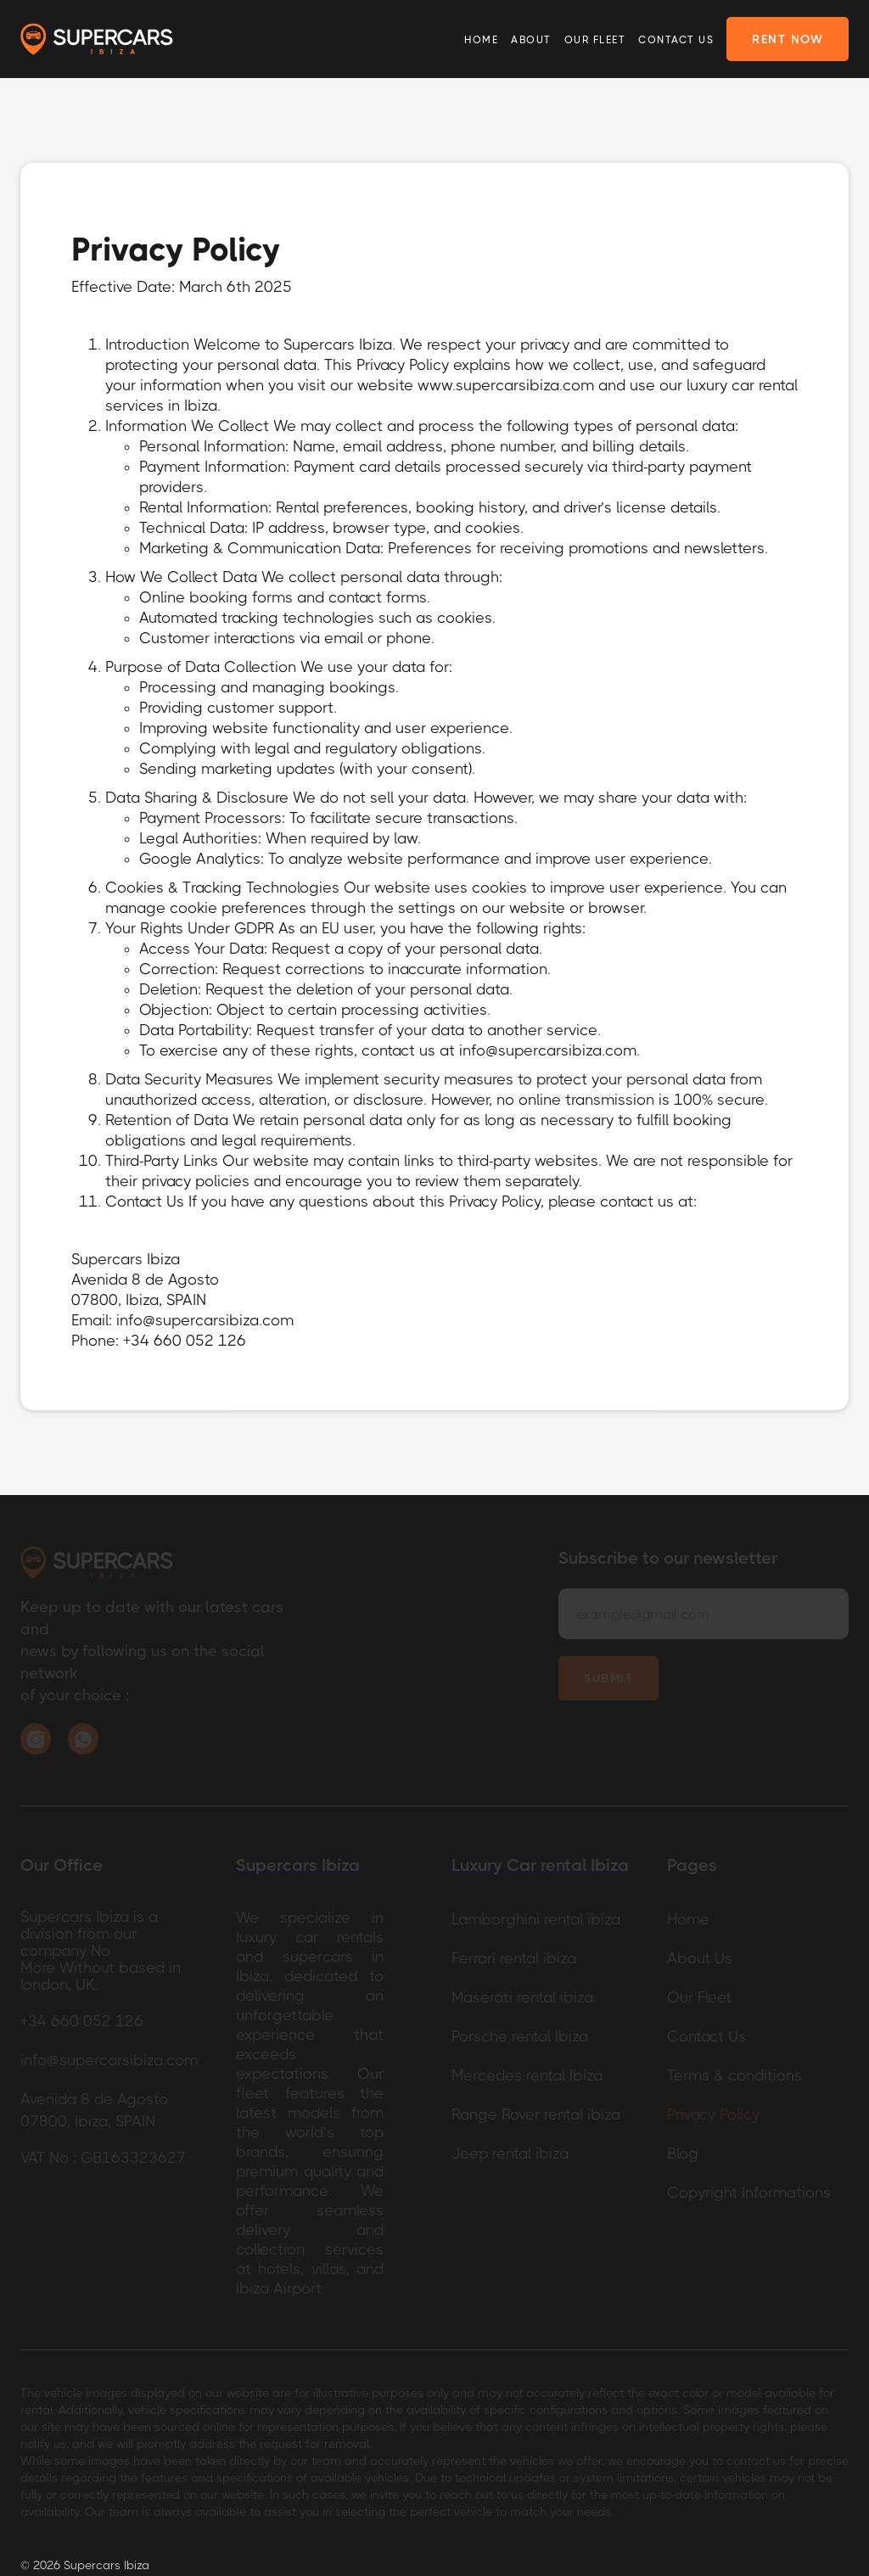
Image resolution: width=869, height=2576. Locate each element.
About (531, 40)
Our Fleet (595, 40)
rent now (787, 39)
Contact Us (676, 40)
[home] (96, 39)
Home (481, 40)
